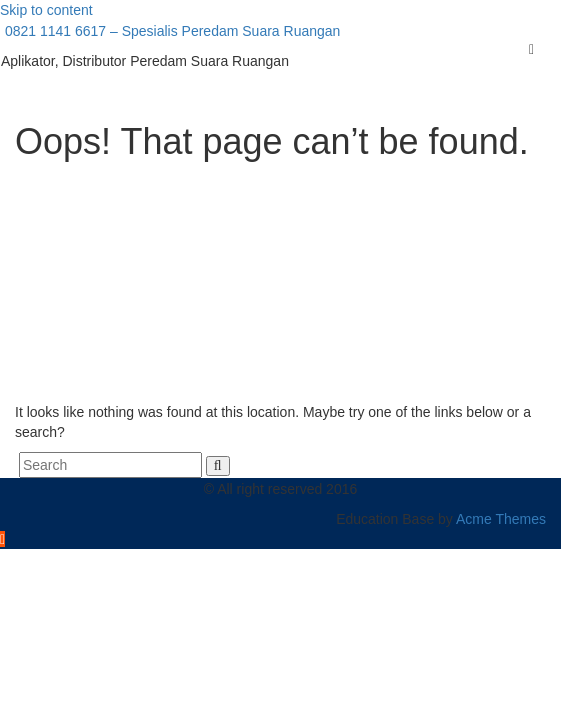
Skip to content (46, 10)
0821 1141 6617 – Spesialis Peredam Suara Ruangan (170, 31)
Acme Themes (501, 519)
